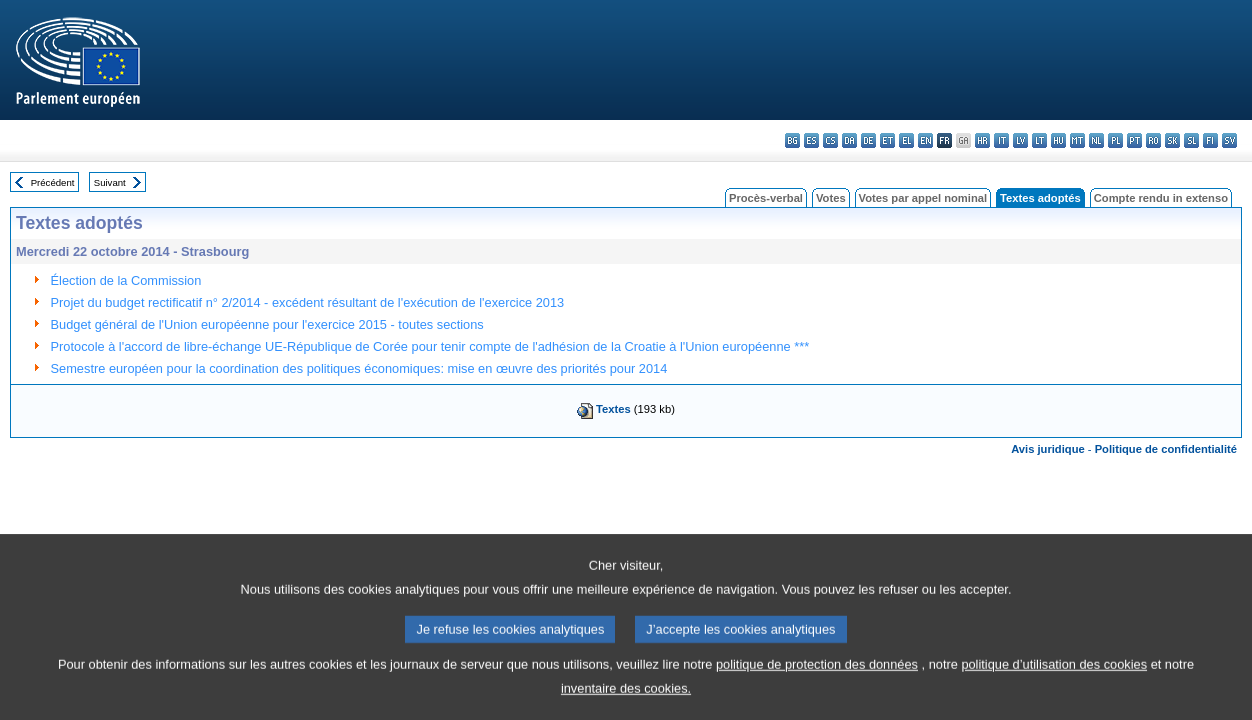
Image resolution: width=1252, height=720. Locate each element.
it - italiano (1001, 140)
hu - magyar (1058, 140)
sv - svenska (1229, 140)
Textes (613, 409)
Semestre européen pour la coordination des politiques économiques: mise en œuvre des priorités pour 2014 (359, 368)
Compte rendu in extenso (1161, 198)
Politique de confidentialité (1166, 449)
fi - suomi (1210, 140)
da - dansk (849, 140)
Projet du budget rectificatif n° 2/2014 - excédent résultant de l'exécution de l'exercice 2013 (308, 302)
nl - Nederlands (1096, 140)
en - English (925, 140)
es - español (811, 140)
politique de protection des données (817, 681)
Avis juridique (1048, 449)
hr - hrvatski (982, 140)
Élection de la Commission (126, 280)
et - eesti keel (887, 140)
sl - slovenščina (1191, 140)
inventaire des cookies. (626, 705)
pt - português (1134, 140)
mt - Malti (1077, 140)
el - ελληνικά (906, 140)
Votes (831, 198)
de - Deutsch (868, 140)
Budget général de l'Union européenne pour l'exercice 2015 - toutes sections (267, 324)
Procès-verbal (766, 198)
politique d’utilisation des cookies (1054, 681)
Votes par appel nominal (923, 198)
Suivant (110, 182)
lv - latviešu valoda (1020, 140)
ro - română (1153, 140)
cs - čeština (830, 140)
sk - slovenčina (1172, 140)
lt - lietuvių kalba (1039, 140)
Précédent (53, 182)
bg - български (792, 140)
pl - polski (1115, 140)
